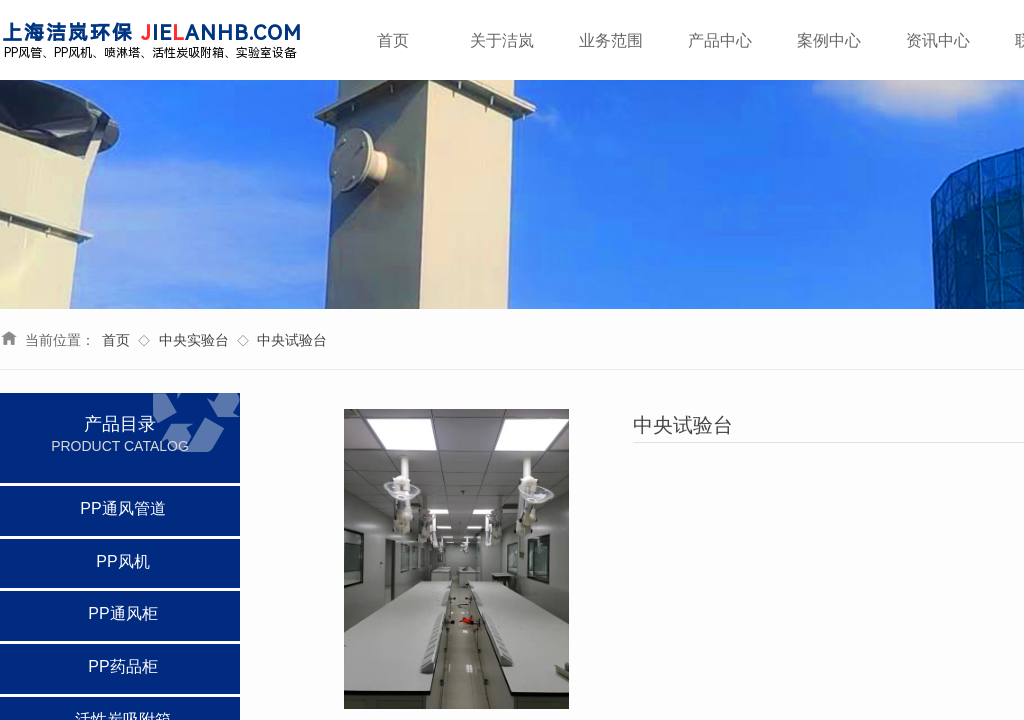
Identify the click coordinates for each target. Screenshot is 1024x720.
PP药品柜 (122, 666)
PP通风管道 (122, 508)
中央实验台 (194, 340)
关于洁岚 (502, 40)
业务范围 (611, 40)
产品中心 (720, 40)
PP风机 (122, 561)
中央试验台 (292, 340)
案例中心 (829, 40)
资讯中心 (938, 40)
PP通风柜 (122, 613)
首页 (116, 340)
